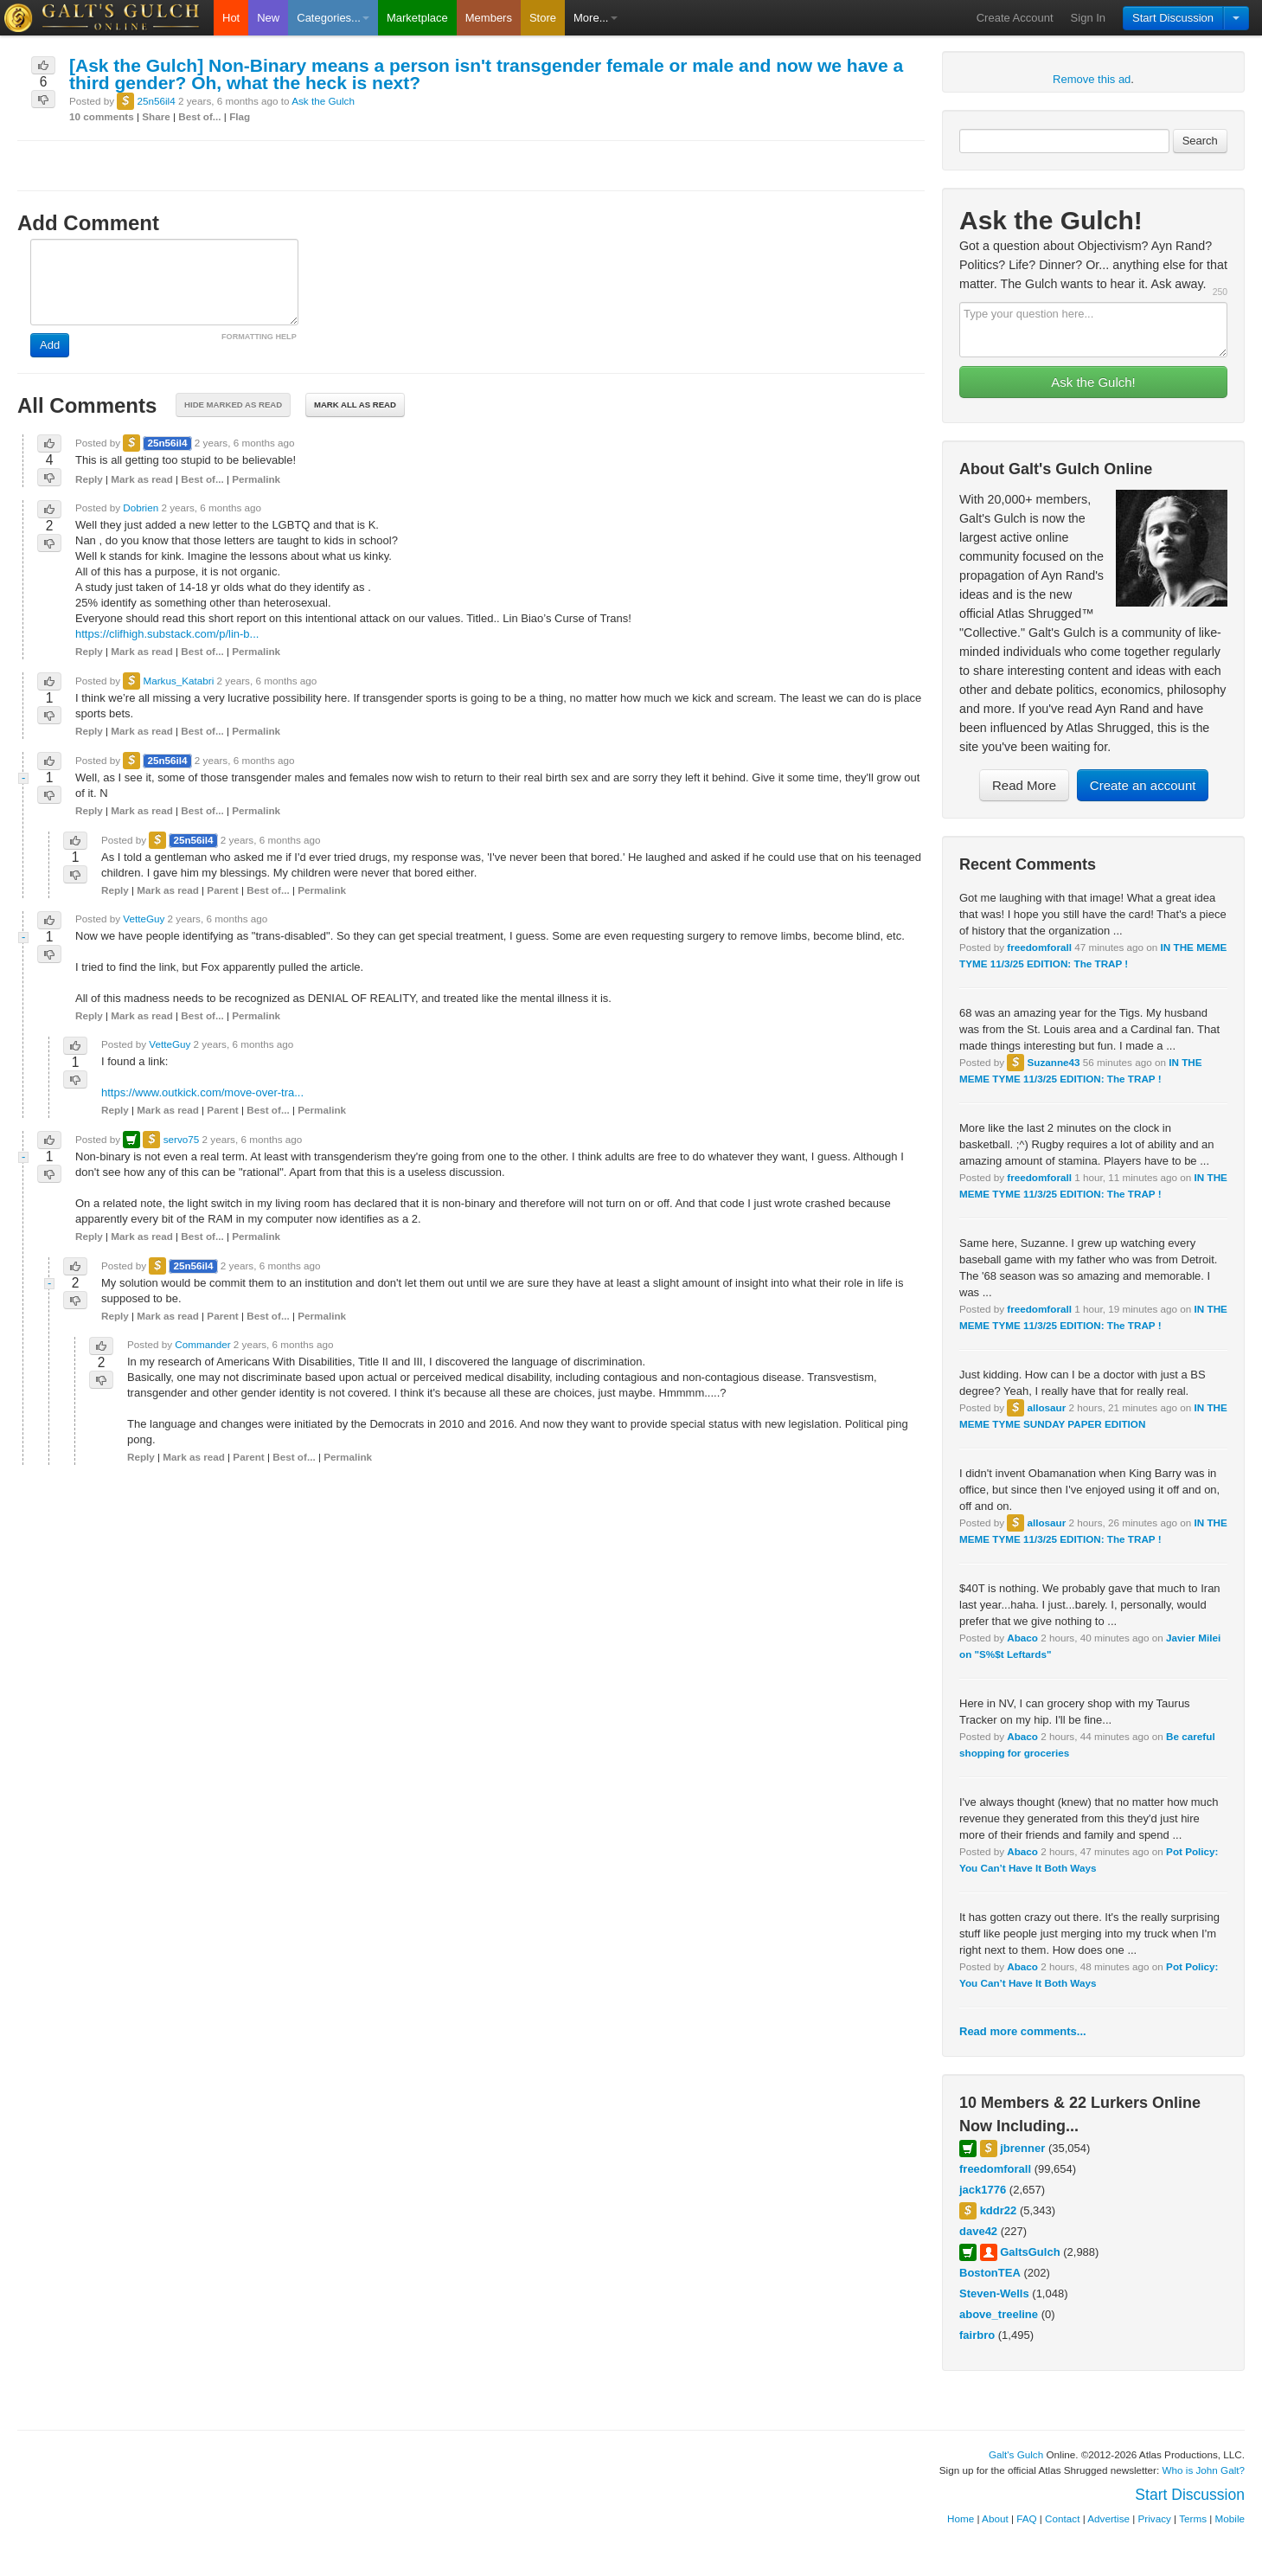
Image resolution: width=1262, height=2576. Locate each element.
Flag (239, 116)
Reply (89, 479)
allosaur (1046, 1407)
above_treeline (998, 2314)
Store (542, 17)
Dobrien (140, 507)
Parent (222, 890)
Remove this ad (1092, 79)
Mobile (1230, 2518)
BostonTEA (990, 2272)
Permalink (256, 479)
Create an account (1143, 785)
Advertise (1108, 2518)
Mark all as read (355, 404)
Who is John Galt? (1204, 2470)
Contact (1062, 2518)
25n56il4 (156, 100)
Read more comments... (1022, 2031)
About (995, 2518)
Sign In (1088, 17)
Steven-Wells (994, 2293)
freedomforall (1039, 947)
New (268, 17)
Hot (231, 17)
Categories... (333, 17)
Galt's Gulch (1016, 2454)
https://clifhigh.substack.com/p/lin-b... (167, 633)
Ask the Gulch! (1093, 382)
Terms (1193, 2518)
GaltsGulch (1030, 2251)
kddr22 (998, 2210)
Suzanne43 (1053, 1062)
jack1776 (982, 2189)
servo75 (181, 1139)
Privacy (1154, 2518)
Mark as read (141, 479)
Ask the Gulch (323, 100)
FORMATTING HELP (259, 336)
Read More (1024, 785)
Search (1200, 140)
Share (156, 116)
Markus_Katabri (178, 680)
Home (960, 2518)
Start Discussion (1173, 17)
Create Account (1015, 17)
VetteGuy (143, 918)
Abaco (1022, 1637)
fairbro (977, 2335)
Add (50, 344)
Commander (202, 1344)
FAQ (1026, 2518)
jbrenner (1022, 2148)
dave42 (978, 2231)
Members (488, 17)
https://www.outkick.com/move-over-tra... (202, 1092)
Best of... (199, 116)
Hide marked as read (233, 404)
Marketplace (417, 17)
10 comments (101, 116)
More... (595, 17)
